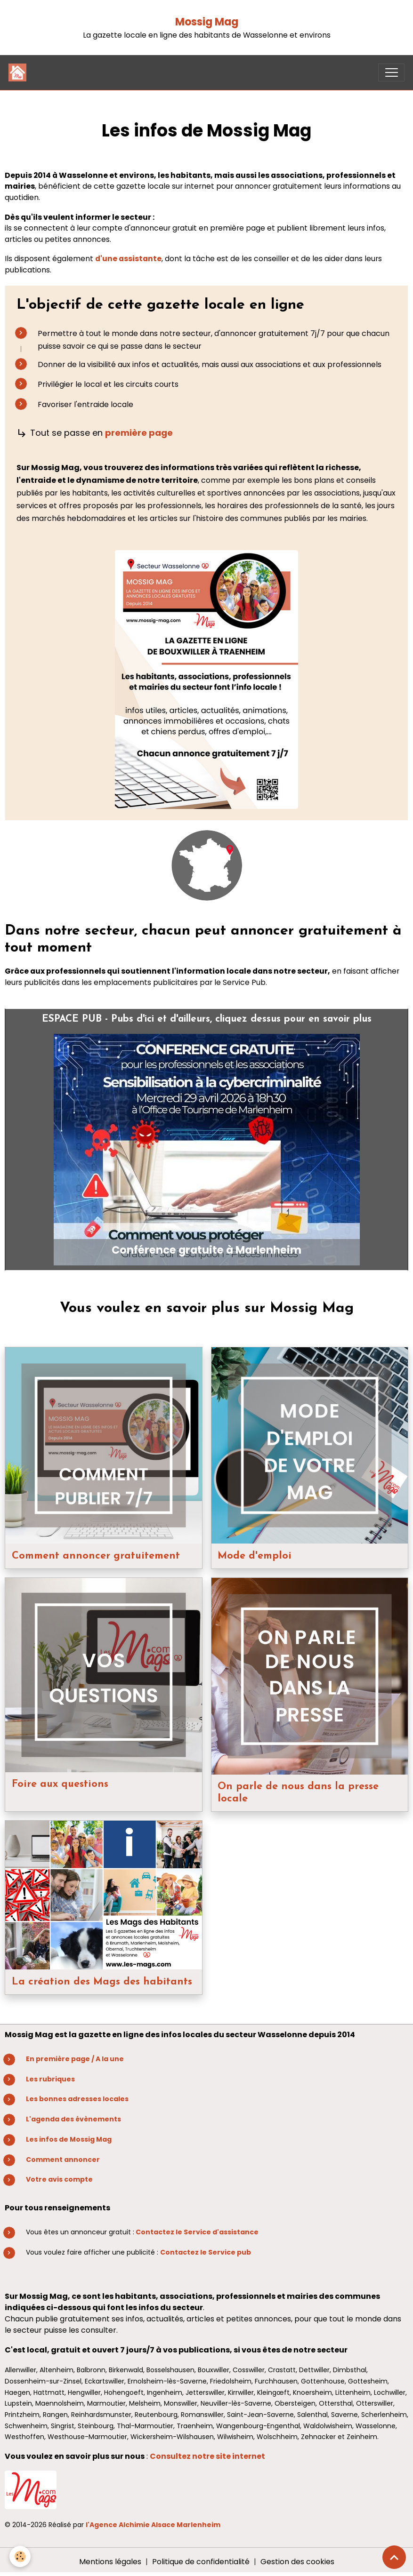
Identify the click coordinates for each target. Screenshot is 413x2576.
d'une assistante (128, 258)
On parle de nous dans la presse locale (298, 1793)
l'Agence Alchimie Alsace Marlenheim (153, 2524)
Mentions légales (110, 2561)
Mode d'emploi (255, 1556)
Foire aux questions (60, 1784)
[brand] (19, 72)
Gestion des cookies (297, 2561)
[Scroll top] (394, 2557)
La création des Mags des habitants (102, 1982)
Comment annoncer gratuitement (96, 1556)
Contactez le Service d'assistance (197, 2232)
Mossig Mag (206, 22)
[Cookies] (20, 2556)
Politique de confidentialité (201, 2561)
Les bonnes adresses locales (77, 2099)
